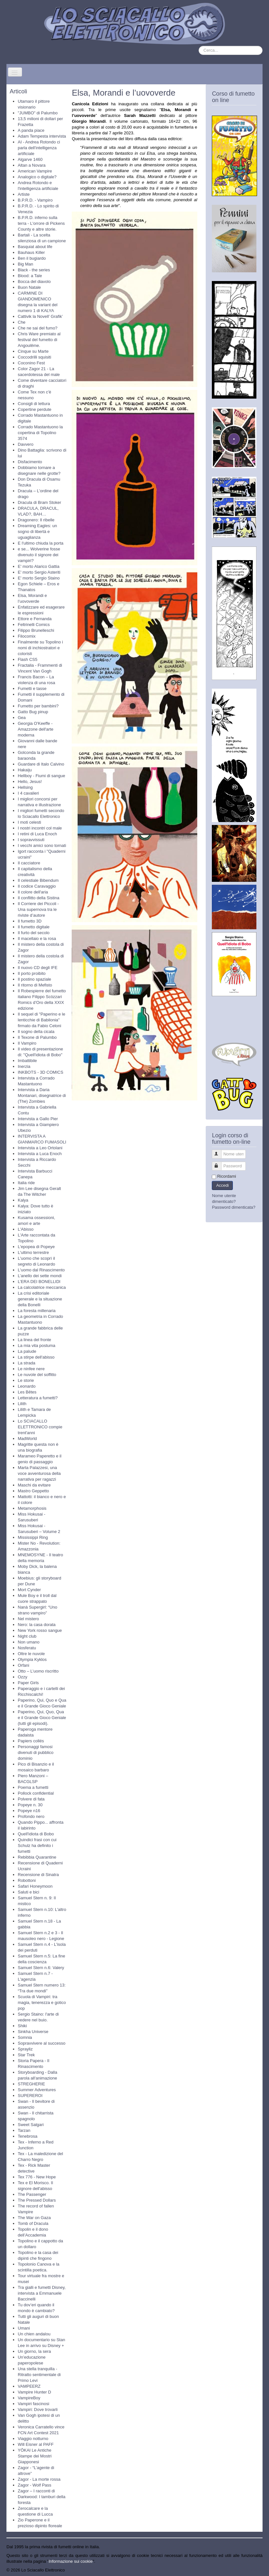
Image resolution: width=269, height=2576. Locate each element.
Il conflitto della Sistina (38, 897)
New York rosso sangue (40, 1630)
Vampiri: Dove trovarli (37, 2409)
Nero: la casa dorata (37, 1624)
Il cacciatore (29, 862)
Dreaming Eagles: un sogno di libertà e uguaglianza (37, 531)
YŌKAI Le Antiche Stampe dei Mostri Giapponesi (35, 2456)
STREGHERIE (31, 2083)
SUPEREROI (30, 2095)
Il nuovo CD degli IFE (37, 967)
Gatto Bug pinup (33, 711)
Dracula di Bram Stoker (39, 502)
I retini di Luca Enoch (37, 833)
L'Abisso (26, 1229)
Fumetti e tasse (32, 688)
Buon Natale (29, 287)
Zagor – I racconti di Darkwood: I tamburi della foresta (41, 2496)
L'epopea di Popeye (36, 1246)
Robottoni (27, 1880)
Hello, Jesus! (30, 781)
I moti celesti (29, 822)
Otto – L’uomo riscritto (38, 1671)
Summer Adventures (37, 2089)
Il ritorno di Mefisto (35, 985)
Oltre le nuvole (31, 1653)
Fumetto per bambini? (38, 706)
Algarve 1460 (30, 159)
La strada (26, 1363)
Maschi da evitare (34, 1485)
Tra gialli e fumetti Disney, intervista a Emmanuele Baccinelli (42, 2293)
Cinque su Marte (33, 351)
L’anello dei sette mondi (40, 1275)
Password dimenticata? (233, 1207)
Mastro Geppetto (33, 1490)
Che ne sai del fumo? (37, 328)
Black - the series (34, 269)
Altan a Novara (32, 165)
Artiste (24, 194)
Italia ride (26, 1182)
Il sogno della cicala (36, 1031)
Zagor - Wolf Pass (34, 2485)
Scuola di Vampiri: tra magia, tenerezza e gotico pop (42, 2002)
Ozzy (22, 1676)
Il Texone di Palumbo (37, 1037)
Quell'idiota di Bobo (36, 1833)
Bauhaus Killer (31, 252)
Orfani (23, 1665)
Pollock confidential (36, 1793)
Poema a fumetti (33, 1787)
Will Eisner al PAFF (36, 2444)
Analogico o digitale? (37, 176)
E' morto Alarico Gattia (38, 566)
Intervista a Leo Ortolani (40, 1147)
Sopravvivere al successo (41, 2043)
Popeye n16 (29, 1810)
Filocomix (27, 636)
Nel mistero (28, 1618)
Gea (22, 717)
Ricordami (226, 1176)
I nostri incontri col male (40, 828)
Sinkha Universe (33, 2031)
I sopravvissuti (31, 839)
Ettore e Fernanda (35, 618)
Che (22, 322)
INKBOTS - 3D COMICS (40, 1072)
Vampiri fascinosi (33, 2403)
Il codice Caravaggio (37, 886)
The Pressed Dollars (37, 2200)
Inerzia (24, 1066)
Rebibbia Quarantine (37, 1857)
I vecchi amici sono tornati (42, 845)
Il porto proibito (32, 973)
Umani (24, 2328)
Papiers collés (31, 1740)
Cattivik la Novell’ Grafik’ (40, 316)
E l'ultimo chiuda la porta (40, 543)
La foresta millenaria (37, 1310)
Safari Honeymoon (35, 1886)
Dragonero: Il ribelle (36, 519)
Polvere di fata (31, 1799)
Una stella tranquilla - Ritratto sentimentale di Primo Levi (39, 2374)
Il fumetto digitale (33, 926)
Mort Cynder (29, 1589)
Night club (27, 1636)
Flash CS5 (27, 659)
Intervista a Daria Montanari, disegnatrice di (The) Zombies (42, 1095)
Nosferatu (27, 1647)
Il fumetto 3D (30, 921)
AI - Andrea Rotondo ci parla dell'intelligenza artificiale (39, 148)
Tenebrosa (27, 2136)
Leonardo (27, 1386)
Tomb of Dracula (33, 2223)
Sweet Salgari (31, 2124)
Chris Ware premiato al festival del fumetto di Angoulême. (39, 339)
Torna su (254, 2570)
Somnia (25, 2037)
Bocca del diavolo (34, 281)
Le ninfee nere (31, 1368)
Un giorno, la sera (34, 2351)
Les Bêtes (27, 1392)
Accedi (222, 1185)
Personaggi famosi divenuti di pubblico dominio (36, 1752)
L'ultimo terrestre (33, 1252)
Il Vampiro (27, 1043)
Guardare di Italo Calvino (41, 764)
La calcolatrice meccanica (42, 1287)
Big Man (25, 264)
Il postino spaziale (34, 979)
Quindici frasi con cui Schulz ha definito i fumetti (37, 1845)
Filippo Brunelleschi (36, 630)
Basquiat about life (35, 246)
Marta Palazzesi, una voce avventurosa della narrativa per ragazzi (39, 1473)
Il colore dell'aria (33, 892)
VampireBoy (29, 2397)
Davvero (25, 444)
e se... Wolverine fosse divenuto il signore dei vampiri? (39, 555)
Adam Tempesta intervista (42, 136)
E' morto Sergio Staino (39, 578)
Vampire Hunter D (34, 2392)
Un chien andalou (34, 2333)
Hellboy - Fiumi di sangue (41, 775)
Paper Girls (28, 1682)
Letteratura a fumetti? (38, 1397)
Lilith (22, 1403)
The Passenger (32, 2194)
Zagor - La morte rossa (39, 2479)
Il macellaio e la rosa (37, 938)
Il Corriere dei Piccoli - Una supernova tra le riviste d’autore (38, 909)
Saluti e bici (28, 1892)
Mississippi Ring (33, 1537)
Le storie (26, 1380)
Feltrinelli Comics (34, 624)
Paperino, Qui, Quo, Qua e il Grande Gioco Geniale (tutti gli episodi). (42, 1717)
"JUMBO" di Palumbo (37, 112)
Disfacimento (30, 461)
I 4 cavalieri (28, 793)
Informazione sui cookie (70, 2561)
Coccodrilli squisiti (34, 357)
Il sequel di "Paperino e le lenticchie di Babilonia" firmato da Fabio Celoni (41, 1020)
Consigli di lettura (34, 403)
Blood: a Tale (30, 275)
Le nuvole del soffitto (37, 1374)
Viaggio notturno (33, 2438)
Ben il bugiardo (32, 258)
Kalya (23, 1200)
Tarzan (24, 2130)
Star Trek (26, 2054)
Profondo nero (31, 1816)
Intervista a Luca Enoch (40, 1153)
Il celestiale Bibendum (38, 880)
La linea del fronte (34, 1339)
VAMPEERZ (29, 2386)
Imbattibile (27, 1060)
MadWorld (27, 1438)
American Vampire (35, 171)
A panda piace (31, 130)
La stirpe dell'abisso (36, 1357)
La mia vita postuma (36, 1345)
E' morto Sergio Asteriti (39, 572)
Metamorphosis (32, 1508)
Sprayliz (25, 2049)
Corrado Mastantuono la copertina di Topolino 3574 (40, 432)
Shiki (22, 2025)
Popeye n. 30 (30, 1804)
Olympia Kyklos (32, 1659)
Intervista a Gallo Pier (38, 1118)
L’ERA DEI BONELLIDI (39, 1281)
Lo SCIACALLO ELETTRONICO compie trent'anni (40, 1427)
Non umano (28, 1642)
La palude (27, 1351)
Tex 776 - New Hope (37, 2176)
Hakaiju (25, 769)
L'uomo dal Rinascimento (41, 1269)
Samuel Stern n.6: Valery (41, 1967)
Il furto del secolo (33, 932)
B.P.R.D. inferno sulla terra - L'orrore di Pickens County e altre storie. (41, 223)
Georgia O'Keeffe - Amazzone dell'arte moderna (35, 729)
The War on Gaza (34, 2217)
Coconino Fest (31, 362)
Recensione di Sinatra (38, 1874)
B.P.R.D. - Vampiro (35, 200)
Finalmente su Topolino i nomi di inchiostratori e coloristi (40, 648)
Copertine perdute (34, 409)
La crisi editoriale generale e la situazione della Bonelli (40, 1299)
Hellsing (25, 787)
